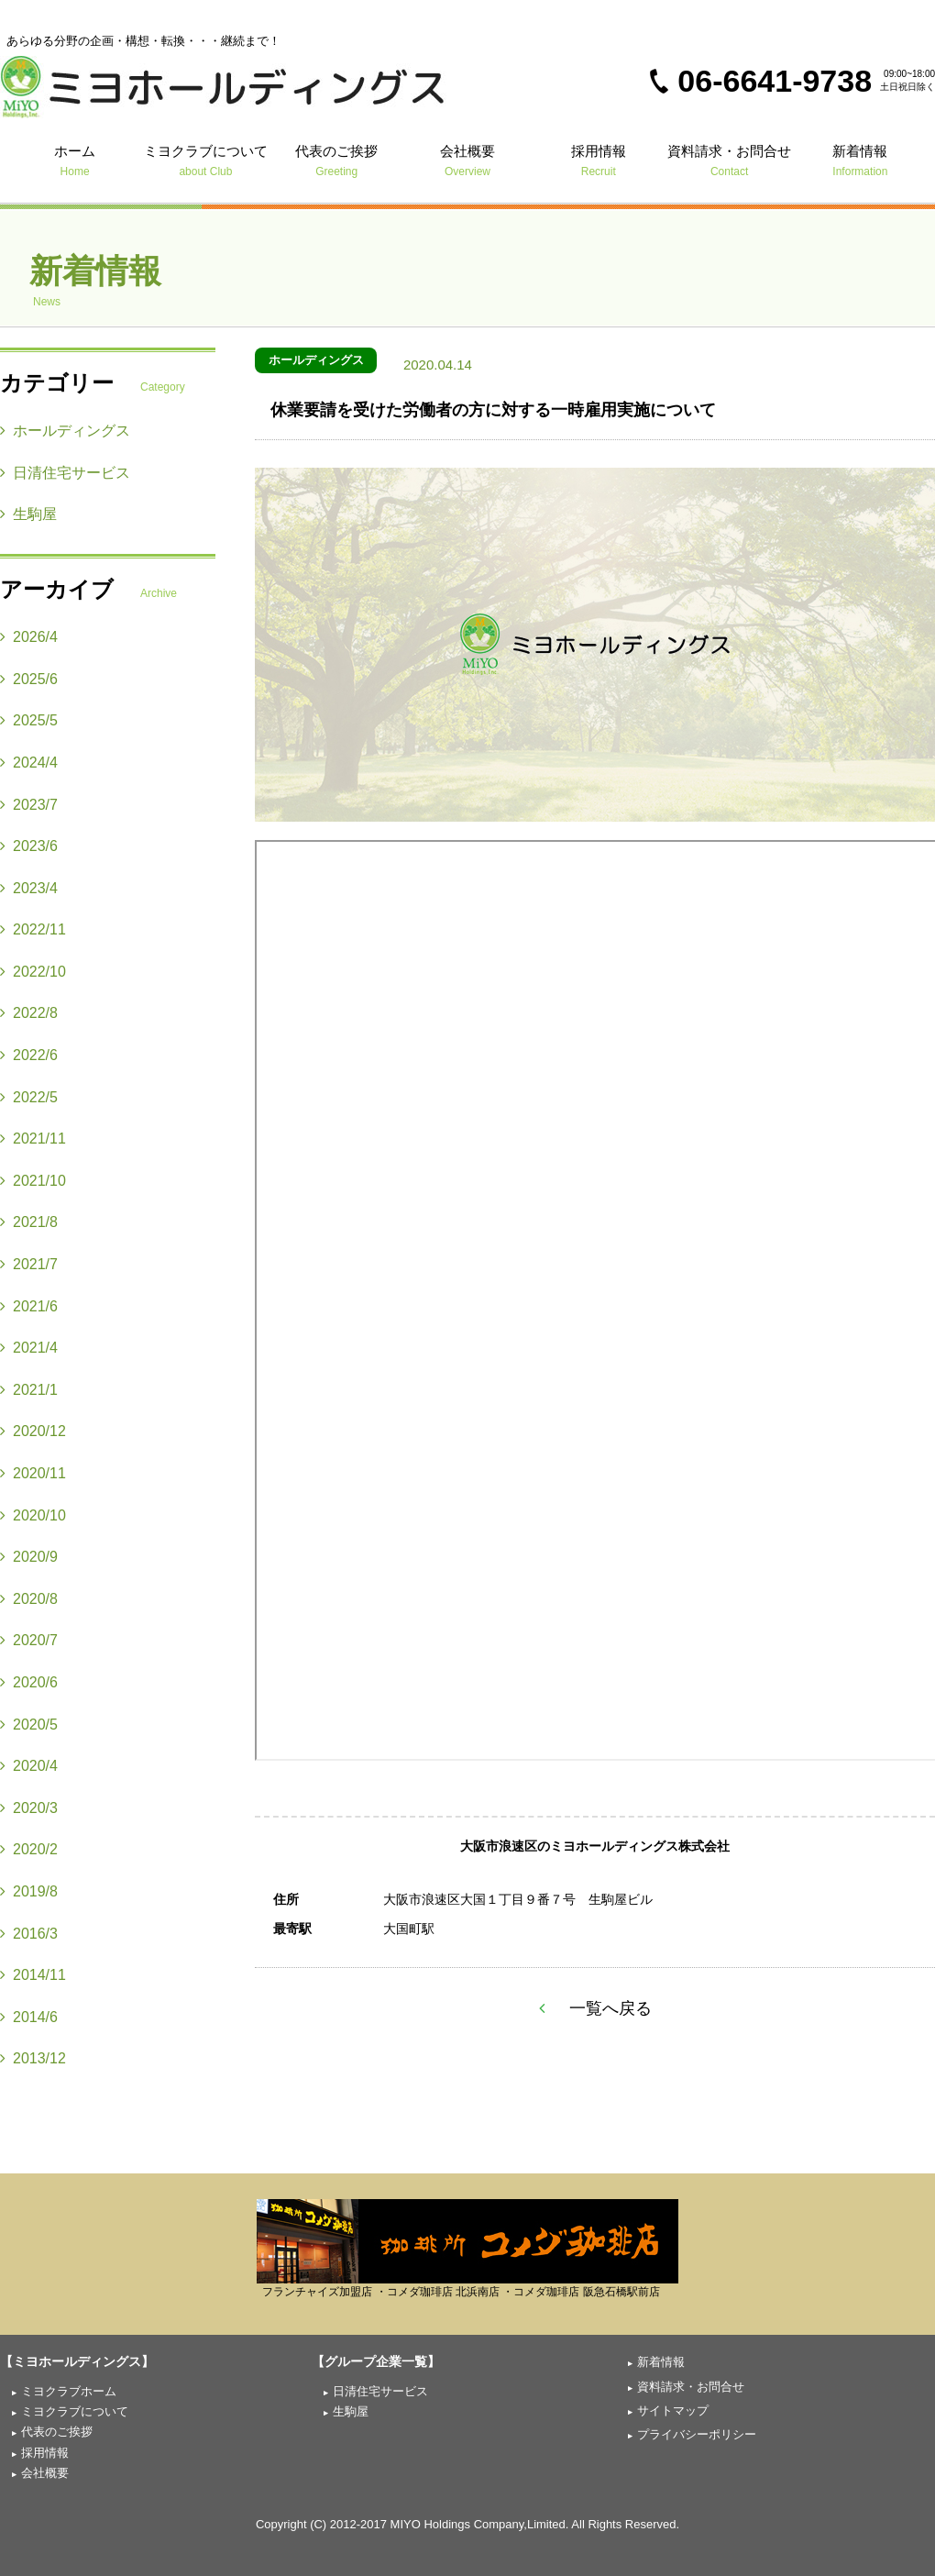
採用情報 (598, 160)
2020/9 (29, 1556)
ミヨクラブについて (205, 160)
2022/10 (33, 971)
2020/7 (29, 1640)
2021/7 (29, 1264)
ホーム (74, 160)
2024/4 (29, 762)
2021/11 (33, 1138)
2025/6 (29, 679)
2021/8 (29, 1222)
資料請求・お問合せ (729, 160)
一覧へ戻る (595, 2008)
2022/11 (33, 929)
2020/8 (29, 1599)
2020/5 (29, 1724)
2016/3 (29, 1933)
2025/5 (29, 720)
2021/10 (33, 1180)
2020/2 (29, 1849)
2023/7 (29, 805)
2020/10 (33, 1515)
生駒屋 (28, 514)
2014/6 (29, 2017)
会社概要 (468, 160)
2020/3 (29, 1808)
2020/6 (29, 1682)
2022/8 (29, 1013)
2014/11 (33, 1975)
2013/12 (33, 2058)
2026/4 (29, 637)
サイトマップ (673, 2410)
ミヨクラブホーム (68, 2391)
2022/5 (29, 1097)
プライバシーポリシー (696, 2434)
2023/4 (29, 888)
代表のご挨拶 (336, 160)
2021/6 (29, 1306)
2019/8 (29, 1891)
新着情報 (860, 160)
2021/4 (29, 1347)
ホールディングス (316, 360)
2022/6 (29, 1055)
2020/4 (29, 1766)
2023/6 (29, 846)
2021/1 (29, 1390)
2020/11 (33, 1473)
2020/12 (33, 1431)
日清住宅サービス (65, 473)
